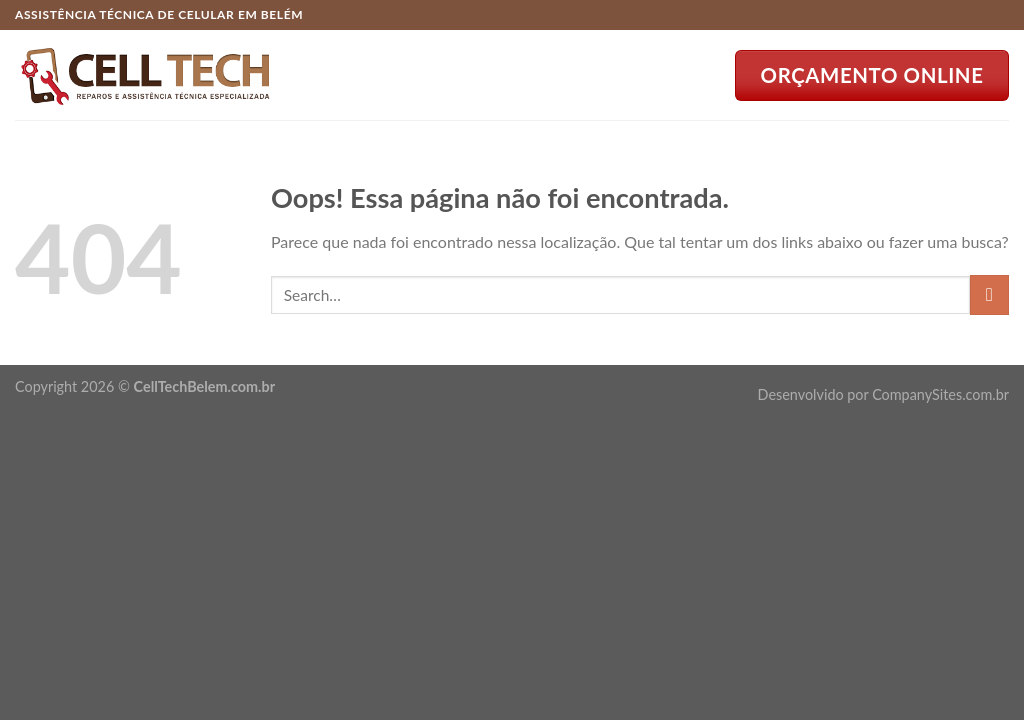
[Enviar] (989, 294)
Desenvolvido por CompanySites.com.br (883, 394)
